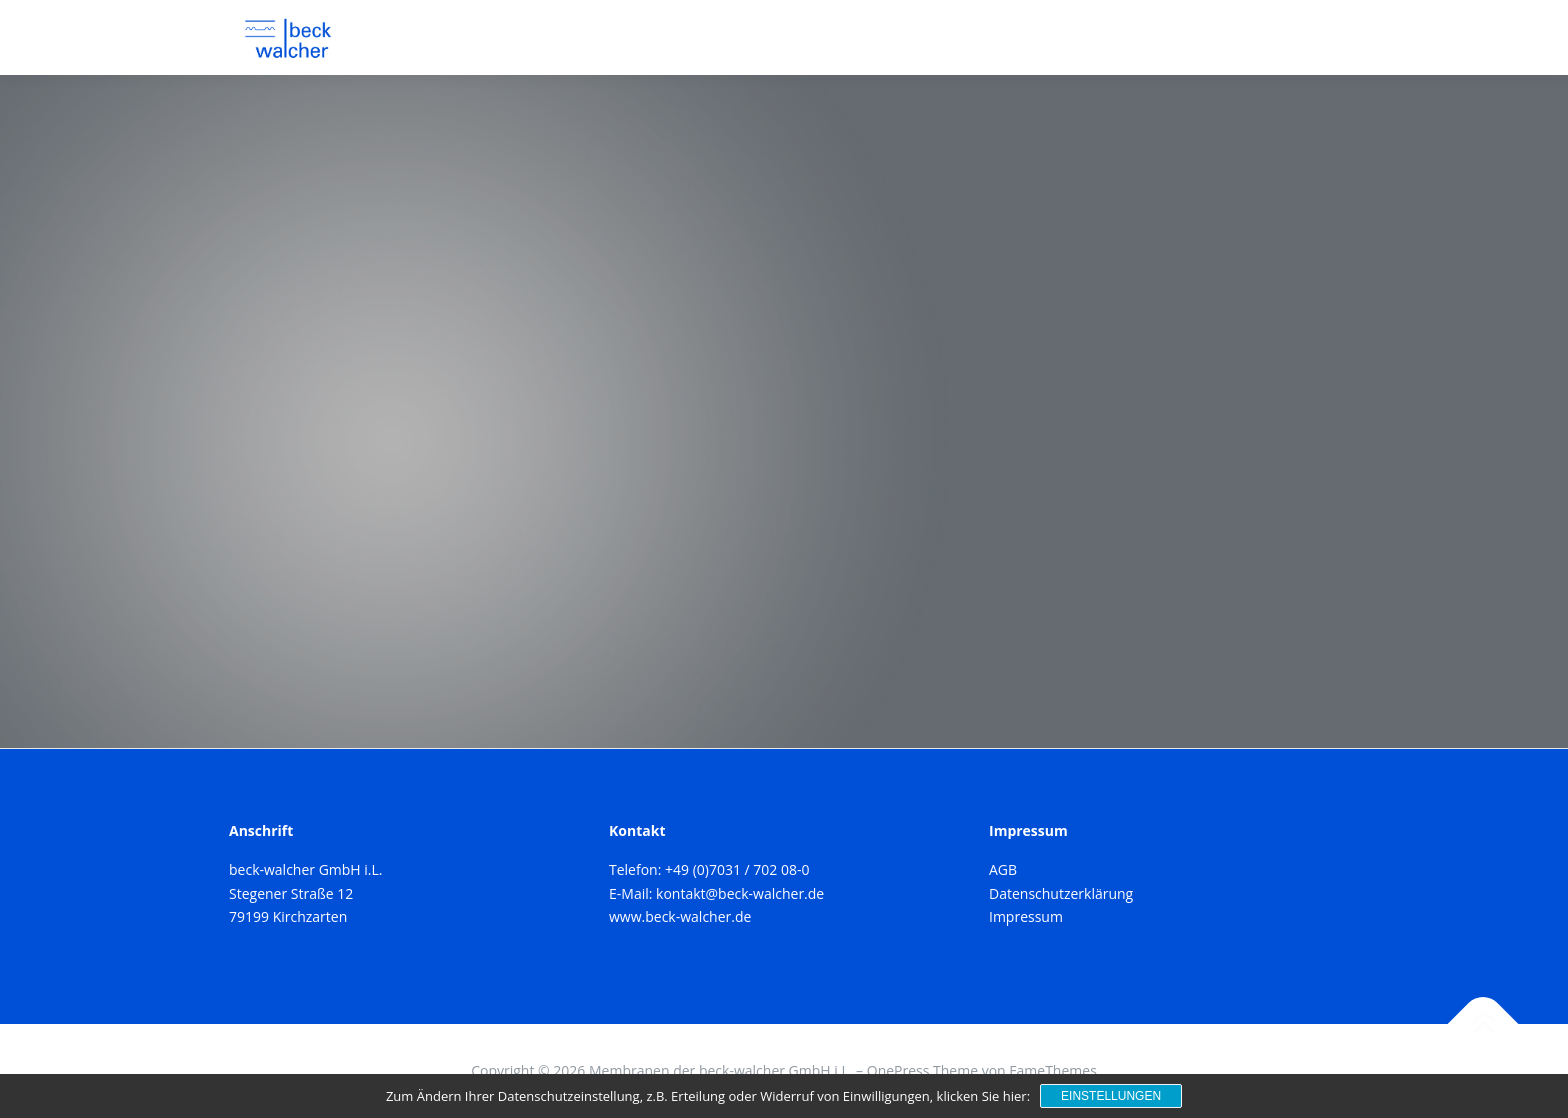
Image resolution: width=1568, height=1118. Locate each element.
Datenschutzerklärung (1061, 893)
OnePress (898, 1070)
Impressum (1026, 916)
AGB (1003, 869)
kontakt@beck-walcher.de (740, 893)
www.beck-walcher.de (680, 916)
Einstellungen (1111, 1096)
